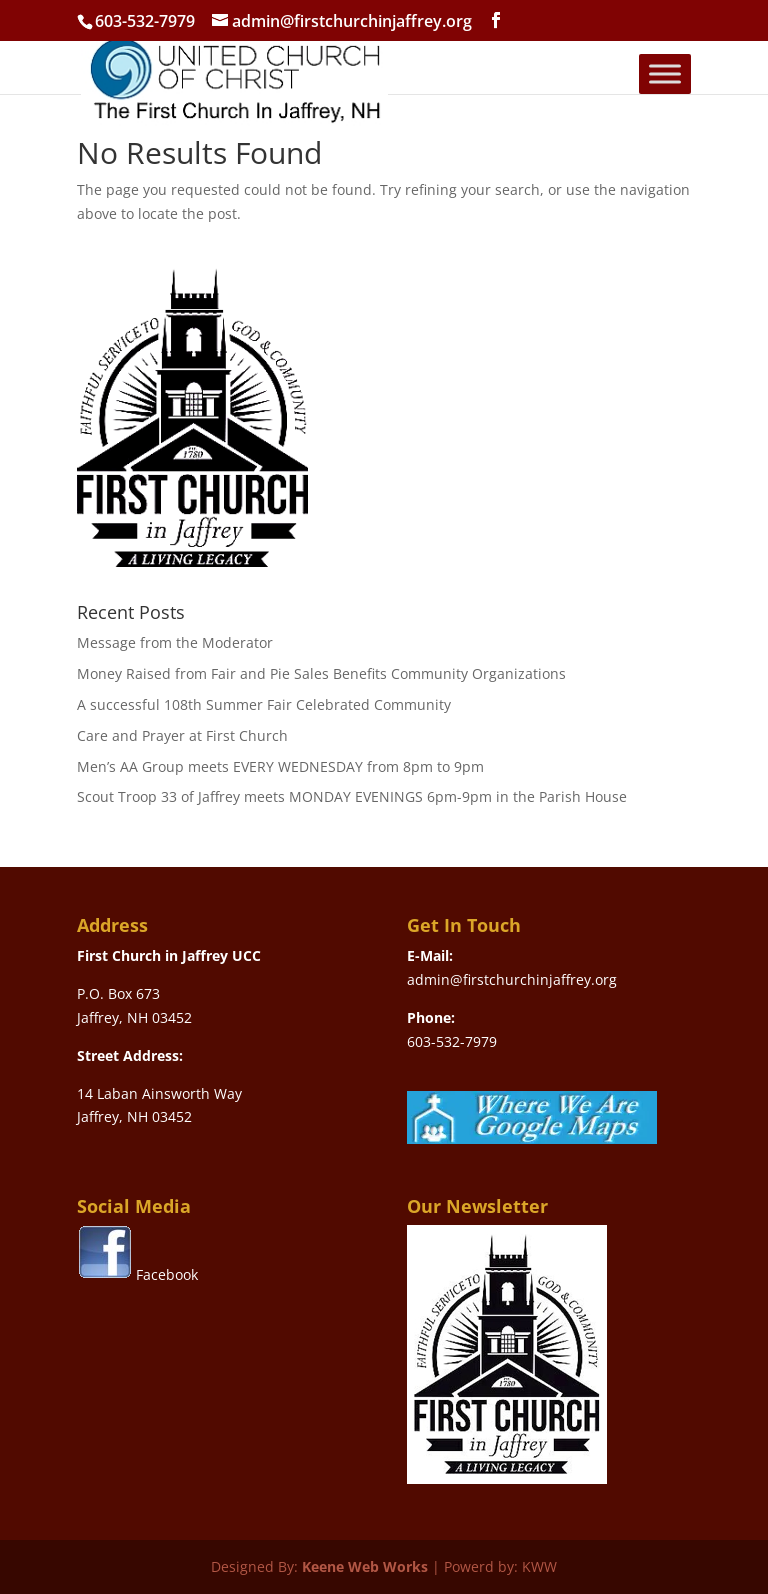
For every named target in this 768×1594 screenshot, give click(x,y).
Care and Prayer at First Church (182, 735)
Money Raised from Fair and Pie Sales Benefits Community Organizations (321, 673)
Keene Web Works (365, 1566)
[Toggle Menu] (665, 73)
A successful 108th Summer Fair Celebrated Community (264, 704)
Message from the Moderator (175, 642)
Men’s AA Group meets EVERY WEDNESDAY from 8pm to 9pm (280, 766)
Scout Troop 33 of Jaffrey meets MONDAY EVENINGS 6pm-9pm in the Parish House (352, 796)
